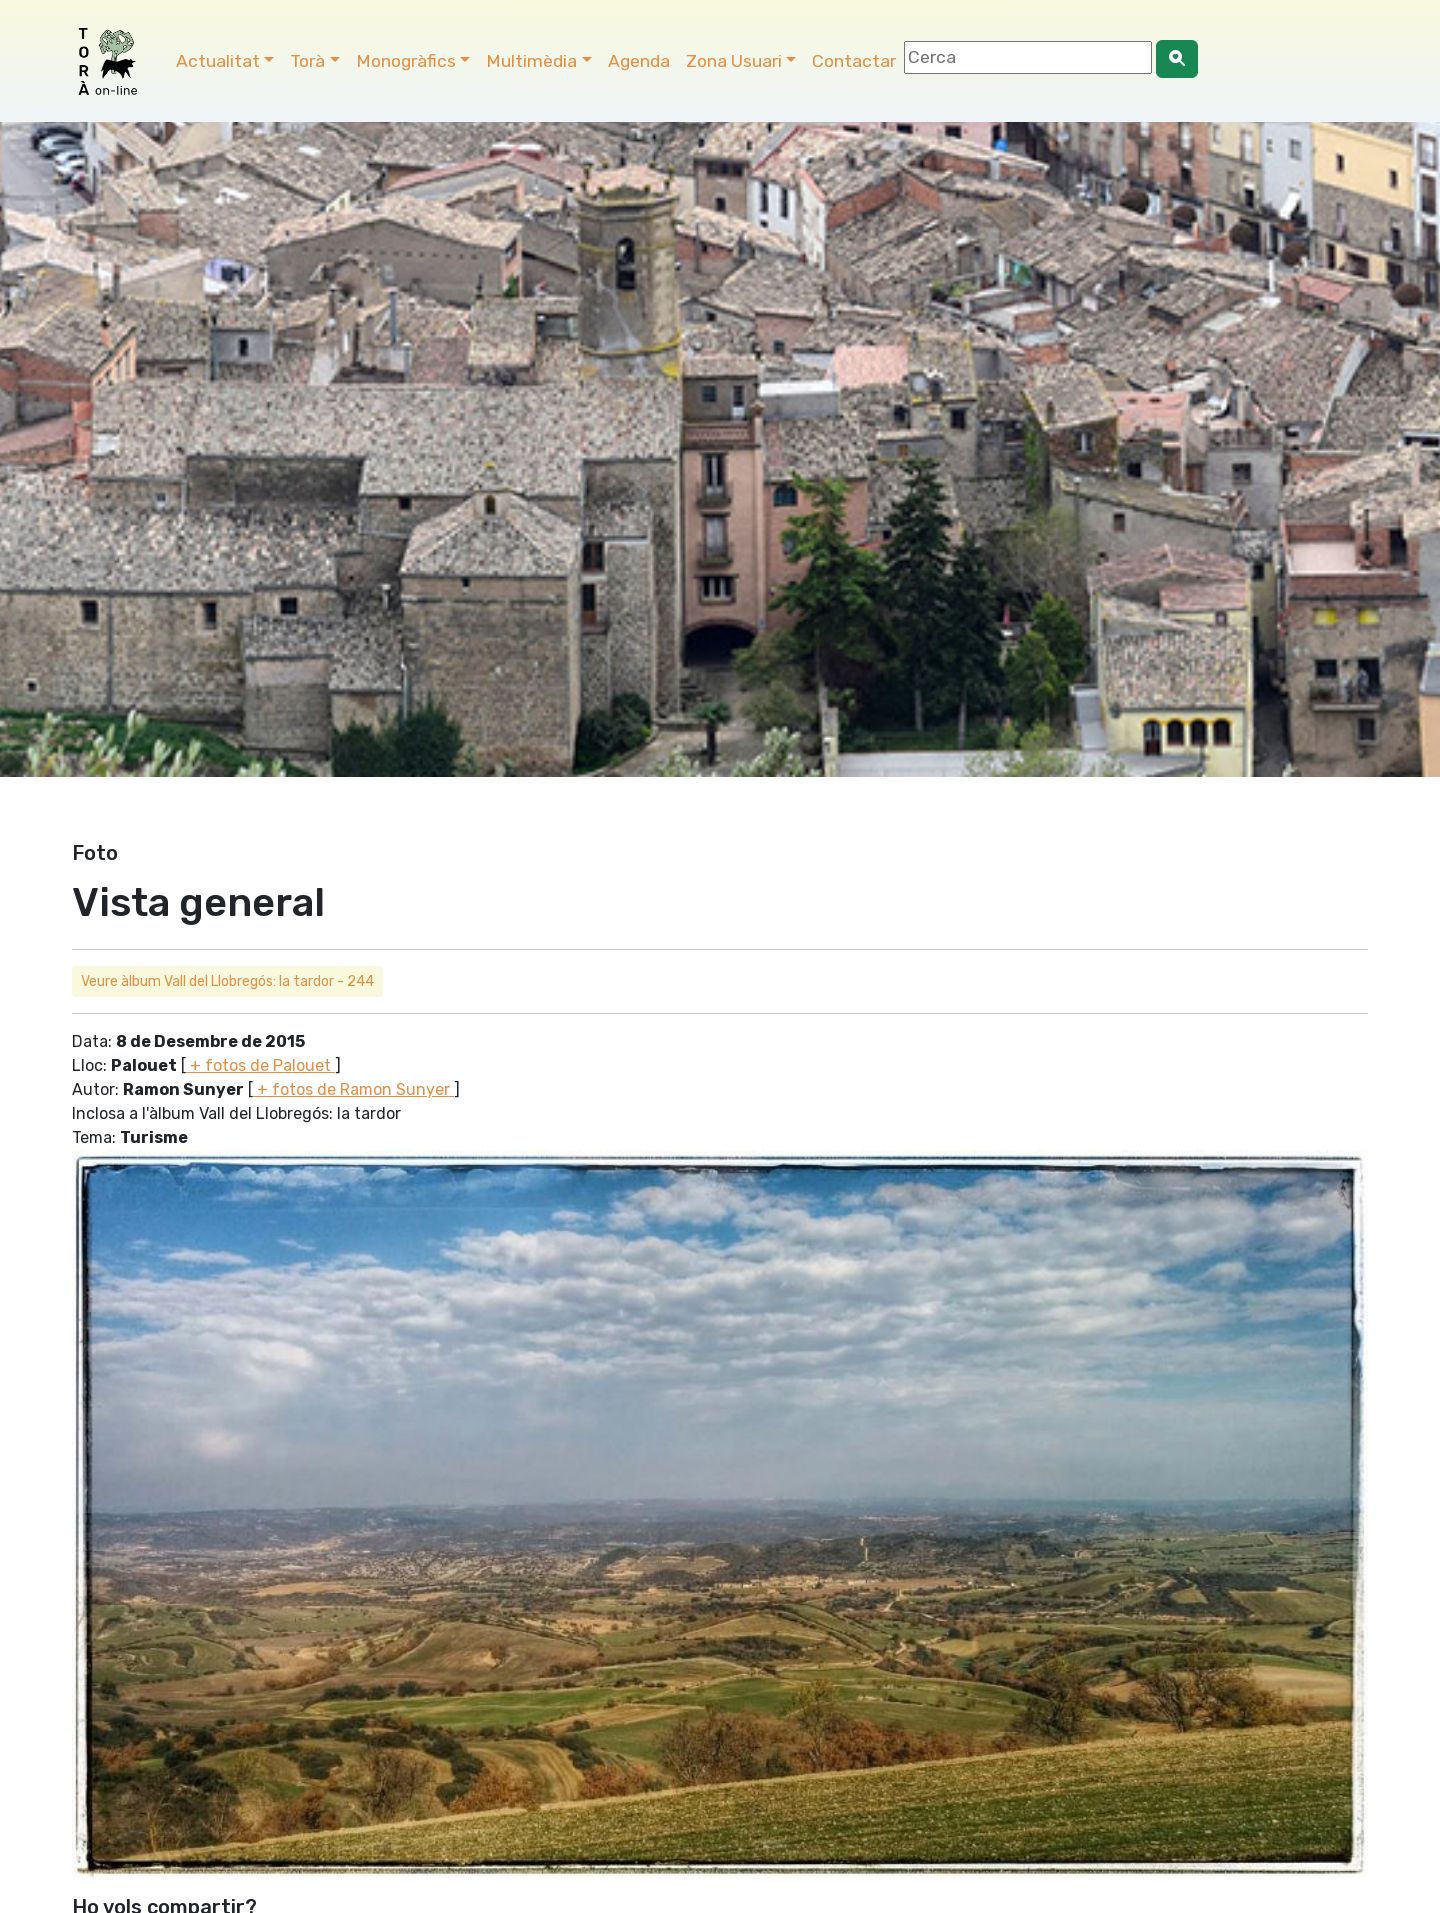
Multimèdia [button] (531, 61)
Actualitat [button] (218, 61)
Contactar (854, 61)
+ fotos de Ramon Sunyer (353, 1089)
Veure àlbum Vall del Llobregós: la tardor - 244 (227, 981)
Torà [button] (307, 61)
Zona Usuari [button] (734, 61)
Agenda (639, 61)
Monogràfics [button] (406, 61)
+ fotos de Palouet (260, 1065)
